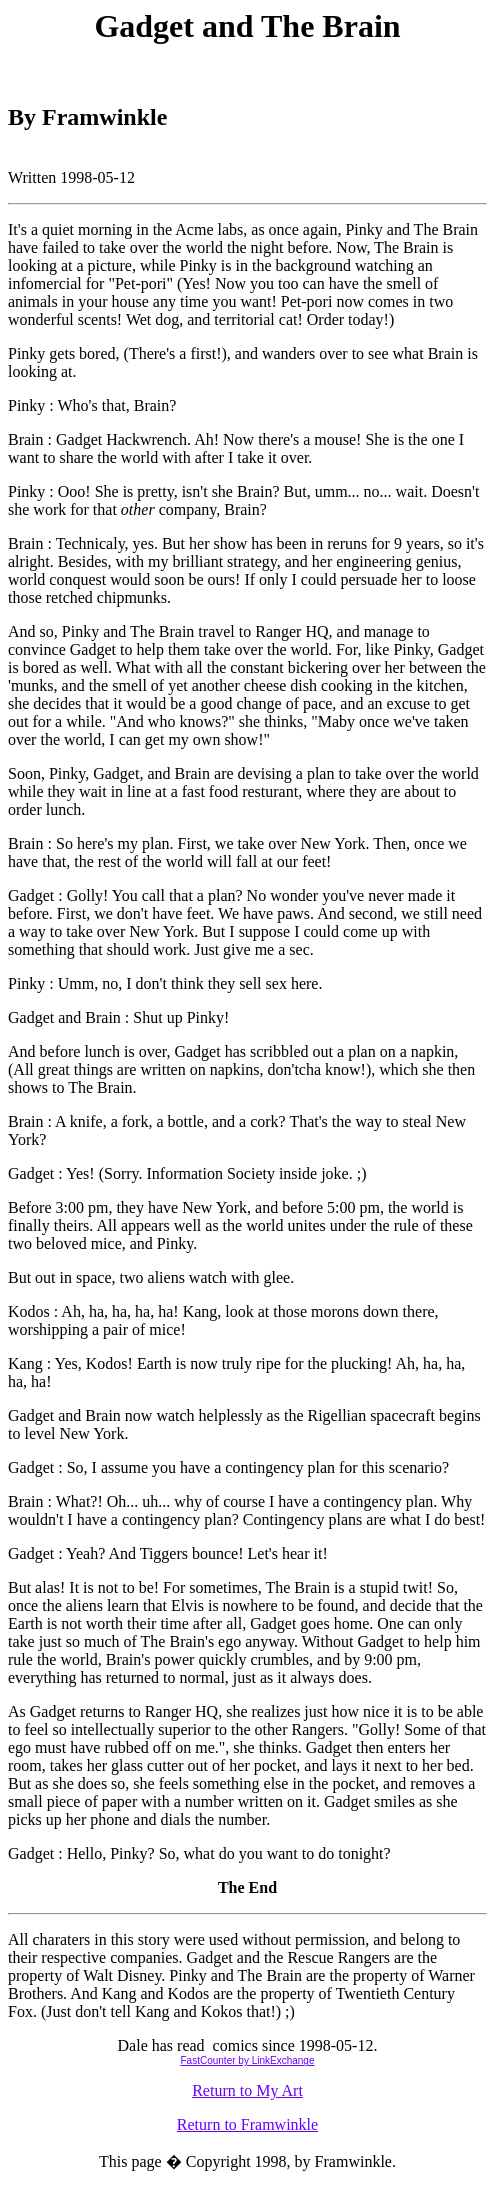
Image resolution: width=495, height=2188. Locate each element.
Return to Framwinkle (247, 2124)
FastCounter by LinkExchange (248, 2060)
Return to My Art (247, 2090)
